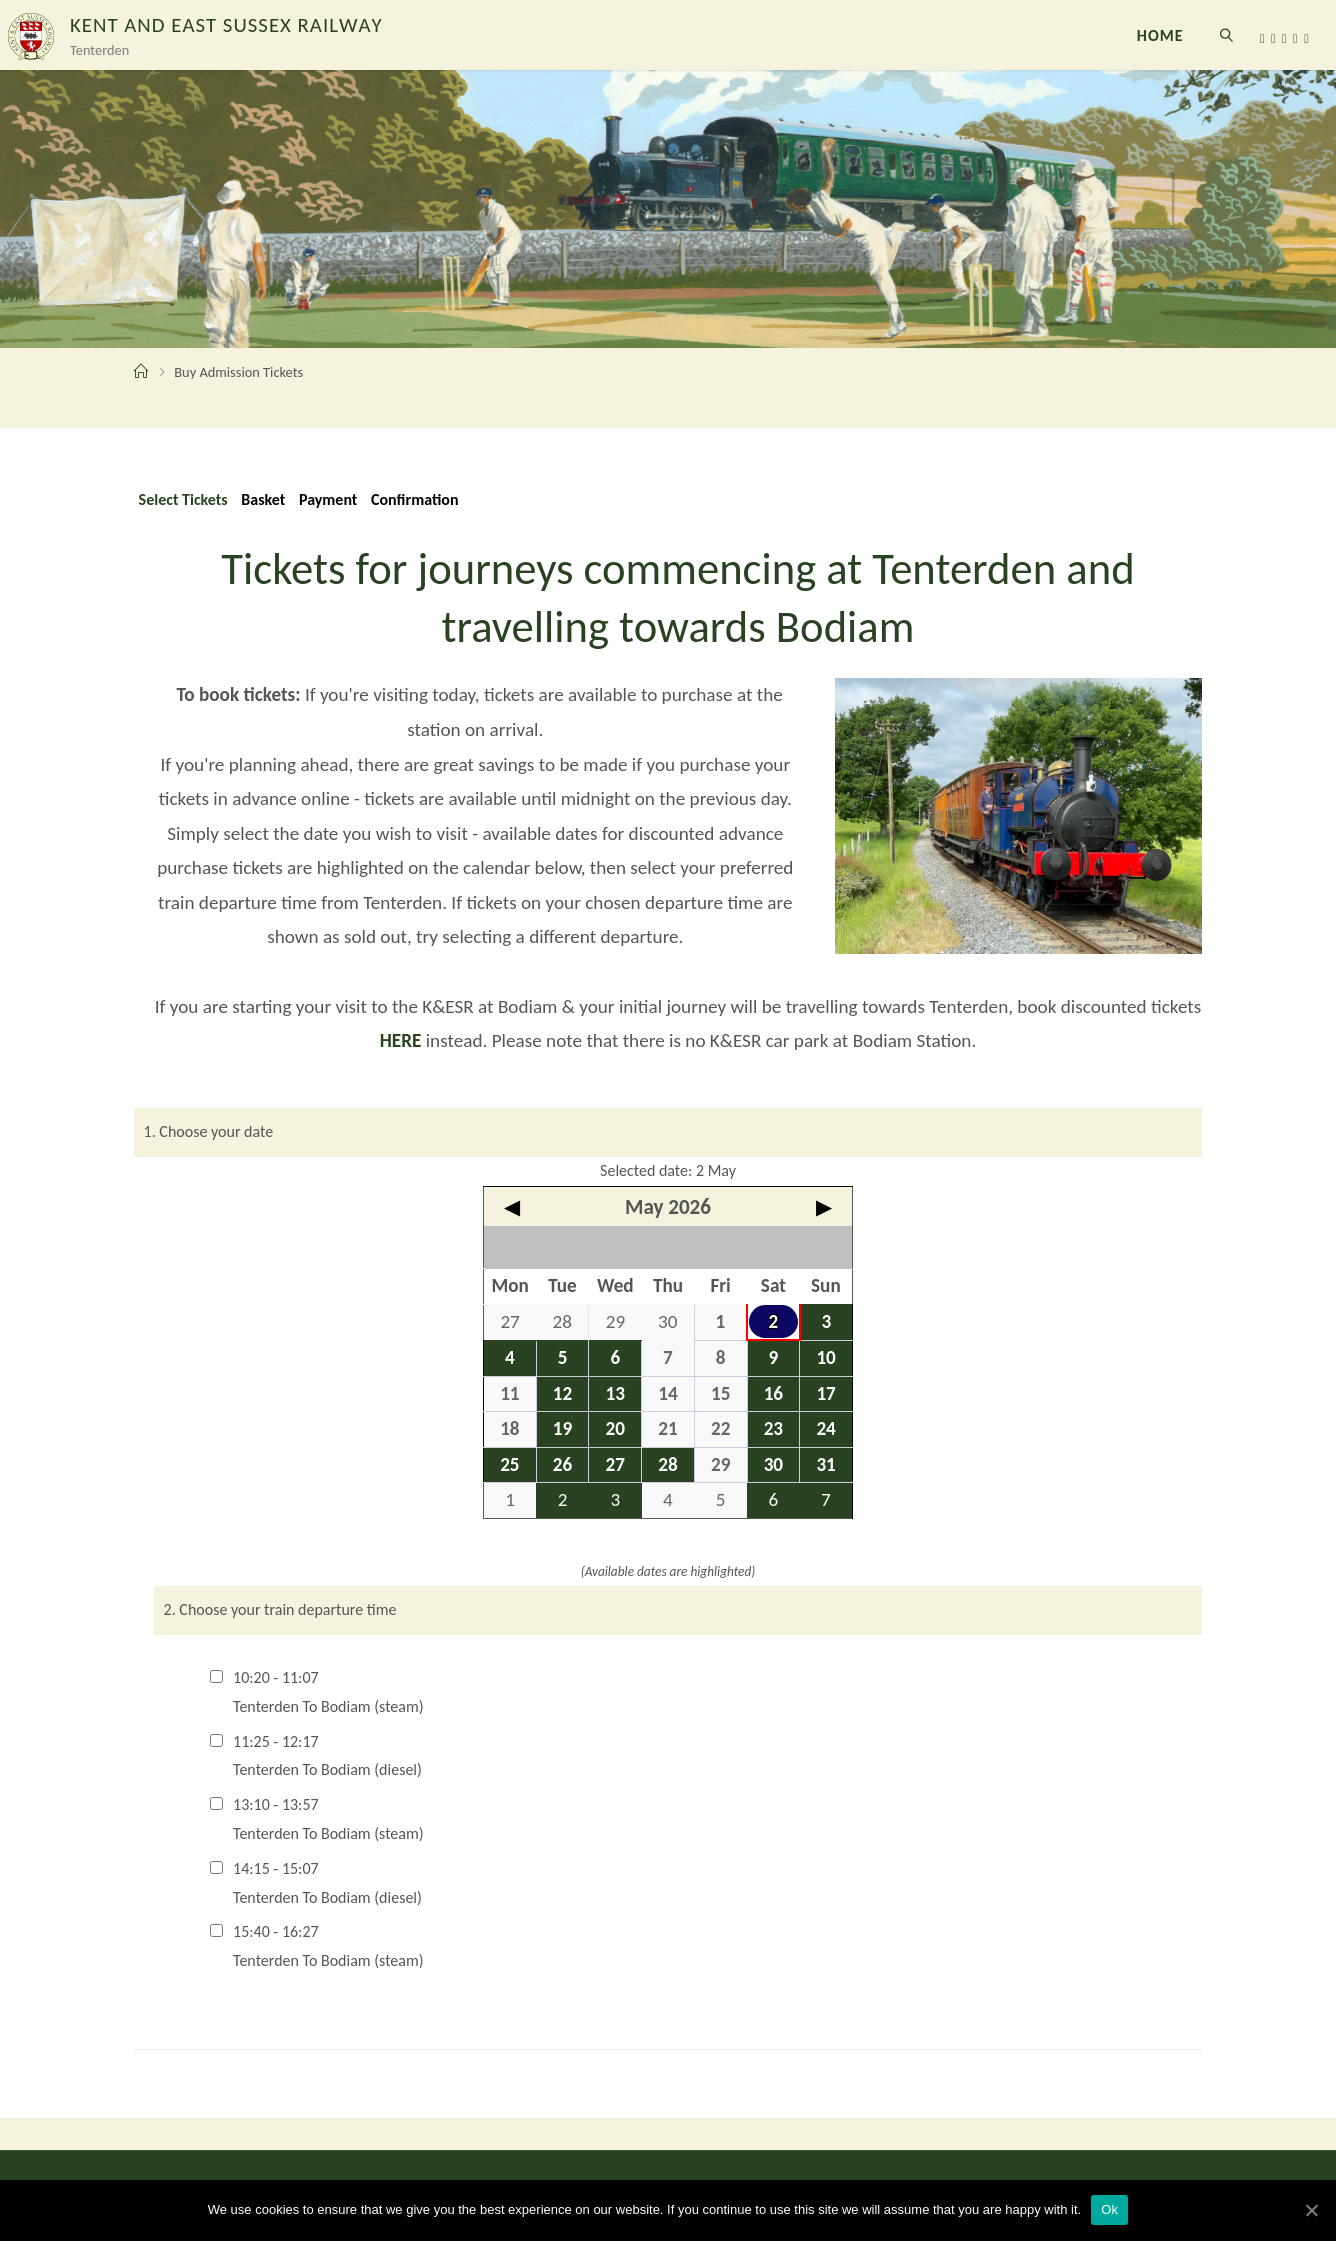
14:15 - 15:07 (327, 1883)
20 (615, 1428)
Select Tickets (183, 499)
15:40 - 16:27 (328, 1946)
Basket (263, 499)
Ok (1109, 2209)
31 (825, 1464)
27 (615, 1464)
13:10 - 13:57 (328, 1819)
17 (825, 1393)
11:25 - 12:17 (327, 1756)
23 (773, 1428)
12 (562, 1393)
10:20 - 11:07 (328, 1692)
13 (615, 1393)
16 (773, 1393)
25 (509, 1464)
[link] (1227, 35)
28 (667, 1464)
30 (773, 1464)
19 (562, 1428)
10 (825, 1357)
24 (825, 1428)
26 (562, 1464)
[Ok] (1311, 2210)
